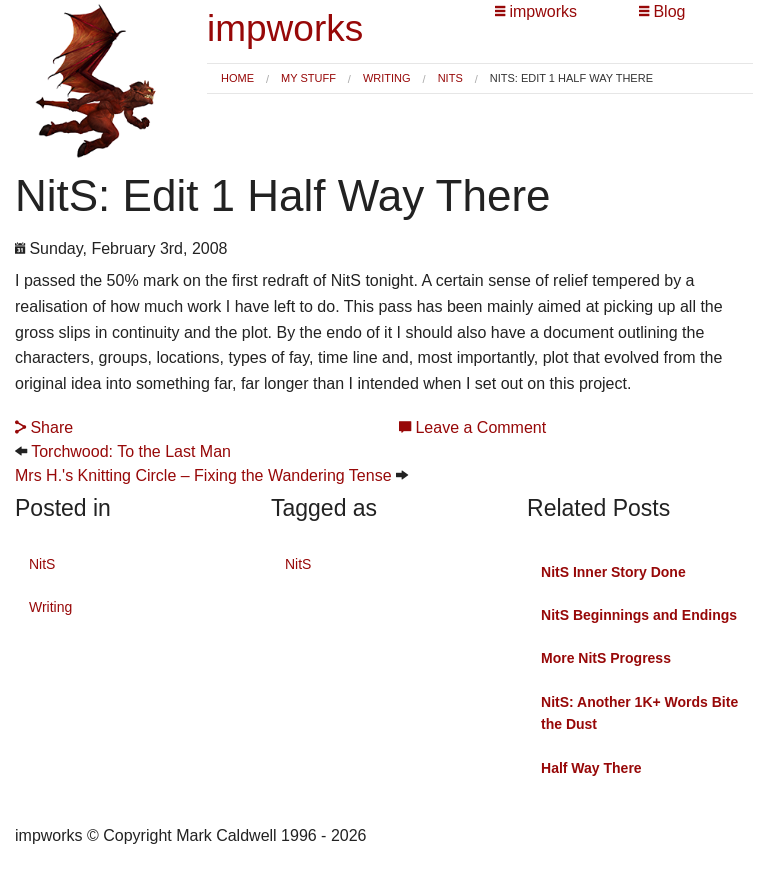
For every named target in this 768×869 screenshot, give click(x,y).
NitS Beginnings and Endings (639, 615)
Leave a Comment (472, 427)
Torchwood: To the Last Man (131, 451)
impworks (285, 28)
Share (44, 427)
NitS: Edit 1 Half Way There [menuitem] (571, 78)
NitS (450, 78)
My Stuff (308, 78)
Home (237, 78)
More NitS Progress (606, 658)
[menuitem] (237, 78)
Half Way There (591, 768)
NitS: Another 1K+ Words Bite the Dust (639, 713)
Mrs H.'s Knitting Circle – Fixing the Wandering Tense (203, 475)
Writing (387, 78)
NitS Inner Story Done (613, 572)
